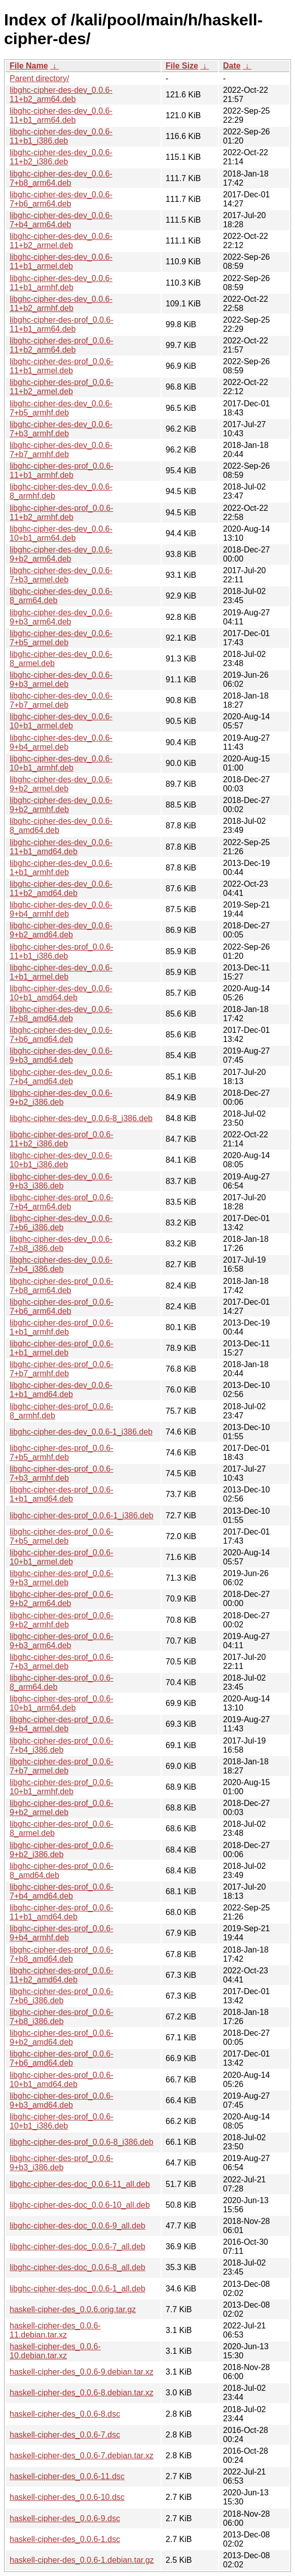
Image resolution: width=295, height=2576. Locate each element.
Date (232, 65)
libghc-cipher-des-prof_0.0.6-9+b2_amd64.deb (62, 2037)
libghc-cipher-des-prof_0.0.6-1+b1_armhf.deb (62, 1327)
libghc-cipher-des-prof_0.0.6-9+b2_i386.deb (62, 1850)
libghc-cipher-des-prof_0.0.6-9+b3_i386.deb (62, 2163)
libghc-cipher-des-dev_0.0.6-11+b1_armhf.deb (61, 283)
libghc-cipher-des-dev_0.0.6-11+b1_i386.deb (61, 136)
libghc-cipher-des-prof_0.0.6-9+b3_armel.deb (62, 1578)
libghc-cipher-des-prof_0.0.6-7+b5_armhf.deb (62, 1452)
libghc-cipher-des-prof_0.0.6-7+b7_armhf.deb (62, 1369)
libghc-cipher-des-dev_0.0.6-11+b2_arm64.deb (61, 94)
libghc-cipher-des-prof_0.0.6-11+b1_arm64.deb (62, 324)
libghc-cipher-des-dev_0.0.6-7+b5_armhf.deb (61, 408)
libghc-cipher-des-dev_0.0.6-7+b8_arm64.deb (61, 178)
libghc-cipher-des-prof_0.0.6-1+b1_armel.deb (62, 1348)
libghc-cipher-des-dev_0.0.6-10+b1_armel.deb (61, 721)
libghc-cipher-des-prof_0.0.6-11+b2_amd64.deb (62, 1975)
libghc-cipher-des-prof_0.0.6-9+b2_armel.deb (62, 1808)
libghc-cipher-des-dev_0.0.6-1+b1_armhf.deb (61, 868)
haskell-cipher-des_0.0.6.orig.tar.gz (73, 2309)
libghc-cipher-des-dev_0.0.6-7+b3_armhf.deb (61, 429)
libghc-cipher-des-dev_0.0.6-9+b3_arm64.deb (61, 617)
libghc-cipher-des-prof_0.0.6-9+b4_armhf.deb (62, 1933)
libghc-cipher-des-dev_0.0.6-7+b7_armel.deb (61, 700)
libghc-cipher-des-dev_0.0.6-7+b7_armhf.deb (61, 450)
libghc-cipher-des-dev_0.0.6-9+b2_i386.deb (61, 1097)
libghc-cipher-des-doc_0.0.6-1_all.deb (77, 2288)
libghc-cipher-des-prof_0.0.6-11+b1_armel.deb (62, 366)
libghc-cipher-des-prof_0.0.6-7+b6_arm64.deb (62, 1306)
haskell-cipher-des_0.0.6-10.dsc (67, 2497)
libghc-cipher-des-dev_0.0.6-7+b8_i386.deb (61, 1243)
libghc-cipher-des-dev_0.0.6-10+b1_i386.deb (61, 1160)
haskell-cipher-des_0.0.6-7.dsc (65, 2434)
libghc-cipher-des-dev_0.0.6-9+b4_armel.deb (61, 742)
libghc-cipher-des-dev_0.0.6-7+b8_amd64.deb (61, 1014)
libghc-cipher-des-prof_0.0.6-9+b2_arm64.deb (62, 1599)
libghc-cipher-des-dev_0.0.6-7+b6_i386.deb (61, 1223)
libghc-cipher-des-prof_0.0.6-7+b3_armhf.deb (62, 1473)
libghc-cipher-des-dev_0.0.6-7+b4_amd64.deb (61, 1077)
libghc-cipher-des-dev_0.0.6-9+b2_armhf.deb (61, 805)
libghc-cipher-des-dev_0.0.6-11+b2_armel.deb (61, 241)
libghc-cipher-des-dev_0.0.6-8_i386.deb (81, 1118)
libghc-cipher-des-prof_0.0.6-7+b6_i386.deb (62, 1996)
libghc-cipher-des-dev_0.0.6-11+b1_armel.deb (61, 261)
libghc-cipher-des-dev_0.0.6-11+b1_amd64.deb (61, 847)
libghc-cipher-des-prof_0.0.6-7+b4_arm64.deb (62, 1202)
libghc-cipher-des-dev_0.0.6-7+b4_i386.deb (61, 1264)
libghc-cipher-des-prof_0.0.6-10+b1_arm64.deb (62, 1703)
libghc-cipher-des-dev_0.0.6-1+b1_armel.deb (61, 972)
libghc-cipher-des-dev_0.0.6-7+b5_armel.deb (61, 638)
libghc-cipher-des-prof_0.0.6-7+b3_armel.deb (62, 1661)
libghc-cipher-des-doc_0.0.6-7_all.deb (77, 2246)
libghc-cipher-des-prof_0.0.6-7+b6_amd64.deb (62, 2058)
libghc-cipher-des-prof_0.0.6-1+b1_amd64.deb (62, 1494)
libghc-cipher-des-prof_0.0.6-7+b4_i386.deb (62, 1745)
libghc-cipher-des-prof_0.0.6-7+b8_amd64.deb (62, 1954)
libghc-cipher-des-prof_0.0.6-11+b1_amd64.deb (62, 1912)
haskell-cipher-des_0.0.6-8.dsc (65, 2414)
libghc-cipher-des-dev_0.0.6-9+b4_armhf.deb (61, 909)
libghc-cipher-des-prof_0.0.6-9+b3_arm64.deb (62, 1641)
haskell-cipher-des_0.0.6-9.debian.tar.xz (82, 2372)
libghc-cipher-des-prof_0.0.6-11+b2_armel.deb (62, 387)
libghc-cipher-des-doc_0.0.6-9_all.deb (77, 2225)
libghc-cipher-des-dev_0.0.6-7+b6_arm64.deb (61, 199)
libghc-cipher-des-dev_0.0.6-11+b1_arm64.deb (61, 115)
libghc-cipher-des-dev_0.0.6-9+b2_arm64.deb (61, 554)
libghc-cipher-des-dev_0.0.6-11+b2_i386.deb (61, 157)
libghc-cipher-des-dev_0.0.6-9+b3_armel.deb (61, 679)
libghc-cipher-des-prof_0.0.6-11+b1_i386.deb (62, 951)
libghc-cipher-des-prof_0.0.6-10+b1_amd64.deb (62, 2079)
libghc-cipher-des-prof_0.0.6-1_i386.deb (82, 1515)
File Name (29, 65)
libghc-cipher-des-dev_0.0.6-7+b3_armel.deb (61, 575)
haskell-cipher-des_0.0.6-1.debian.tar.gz (82, 2560)
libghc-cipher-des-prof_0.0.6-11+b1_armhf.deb (62, 470)
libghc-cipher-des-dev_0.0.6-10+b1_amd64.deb (61, 993)
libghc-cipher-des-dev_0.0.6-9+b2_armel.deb (61, 784)
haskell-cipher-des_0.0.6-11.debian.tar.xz (55, 2330)
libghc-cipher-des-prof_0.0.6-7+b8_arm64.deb (62, 1286)
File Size (182, 65)
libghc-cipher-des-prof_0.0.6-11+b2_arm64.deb (62, 345)
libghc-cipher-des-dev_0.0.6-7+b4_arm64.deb (61, 220)
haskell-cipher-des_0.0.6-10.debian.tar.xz (55, 2351)
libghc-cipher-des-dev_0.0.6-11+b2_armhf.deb (61, 303)
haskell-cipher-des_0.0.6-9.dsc (65, 2518)
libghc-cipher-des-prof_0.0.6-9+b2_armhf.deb (62, 1620)
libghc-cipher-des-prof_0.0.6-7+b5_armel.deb (62, 1536)
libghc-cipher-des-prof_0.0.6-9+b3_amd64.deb (62, 2100)
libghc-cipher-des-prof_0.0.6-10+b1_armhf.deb (62, 1787)
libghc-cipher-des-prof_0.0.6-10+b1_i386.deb (62, 2121)
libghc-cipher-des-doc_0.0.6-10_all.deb (80, 2205)
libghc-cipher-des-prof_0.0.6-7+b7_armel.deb (62, 1766)
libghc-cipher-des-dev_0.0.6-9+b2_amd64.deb (61, 930)
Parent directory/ (39, 78)
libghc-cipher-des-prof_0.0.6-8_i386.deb (82, 2142)
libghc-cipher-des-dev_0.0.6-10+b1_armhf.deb (61, 763)
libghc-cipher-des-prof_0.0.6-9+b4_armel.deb (62, 1724)
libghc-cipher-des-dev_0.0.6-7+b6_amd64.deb (61, 1034)
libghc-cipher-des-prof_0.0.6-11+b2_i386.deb (62, 1139)
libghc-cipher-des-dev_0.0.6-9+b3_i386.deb (61, 1181)
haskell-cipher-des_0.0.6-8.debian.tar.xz (82, 2392)
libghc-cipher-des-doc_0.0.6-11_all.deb (80, 2184)
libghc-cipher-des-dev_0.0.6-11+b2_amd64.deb (61, 888)
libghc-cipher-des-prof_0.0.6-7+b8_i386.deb (62, 2017)
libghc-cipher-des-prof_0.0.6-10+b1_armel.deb (62, 1557)
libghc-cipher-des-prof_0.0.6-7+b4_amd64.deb (62, 1891)
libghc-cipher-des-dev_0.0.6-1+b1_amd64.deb (61, 1390)
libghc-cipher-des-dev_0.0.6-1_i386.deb (81, 1432)
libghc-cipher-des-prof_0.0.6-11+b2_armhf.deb (62, 512)
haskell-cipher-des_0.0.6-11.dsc (67, 2476)
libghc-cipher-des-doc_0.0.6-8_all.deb (77, 2267)
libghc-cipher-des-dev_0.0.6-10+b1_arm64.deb (61, 533)
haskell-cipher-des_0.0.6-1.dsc (65, 2539)
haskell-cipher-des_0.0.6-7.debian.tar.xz (82, 2455)
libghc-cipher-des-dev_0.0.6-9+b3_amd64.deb (61, 1055)
